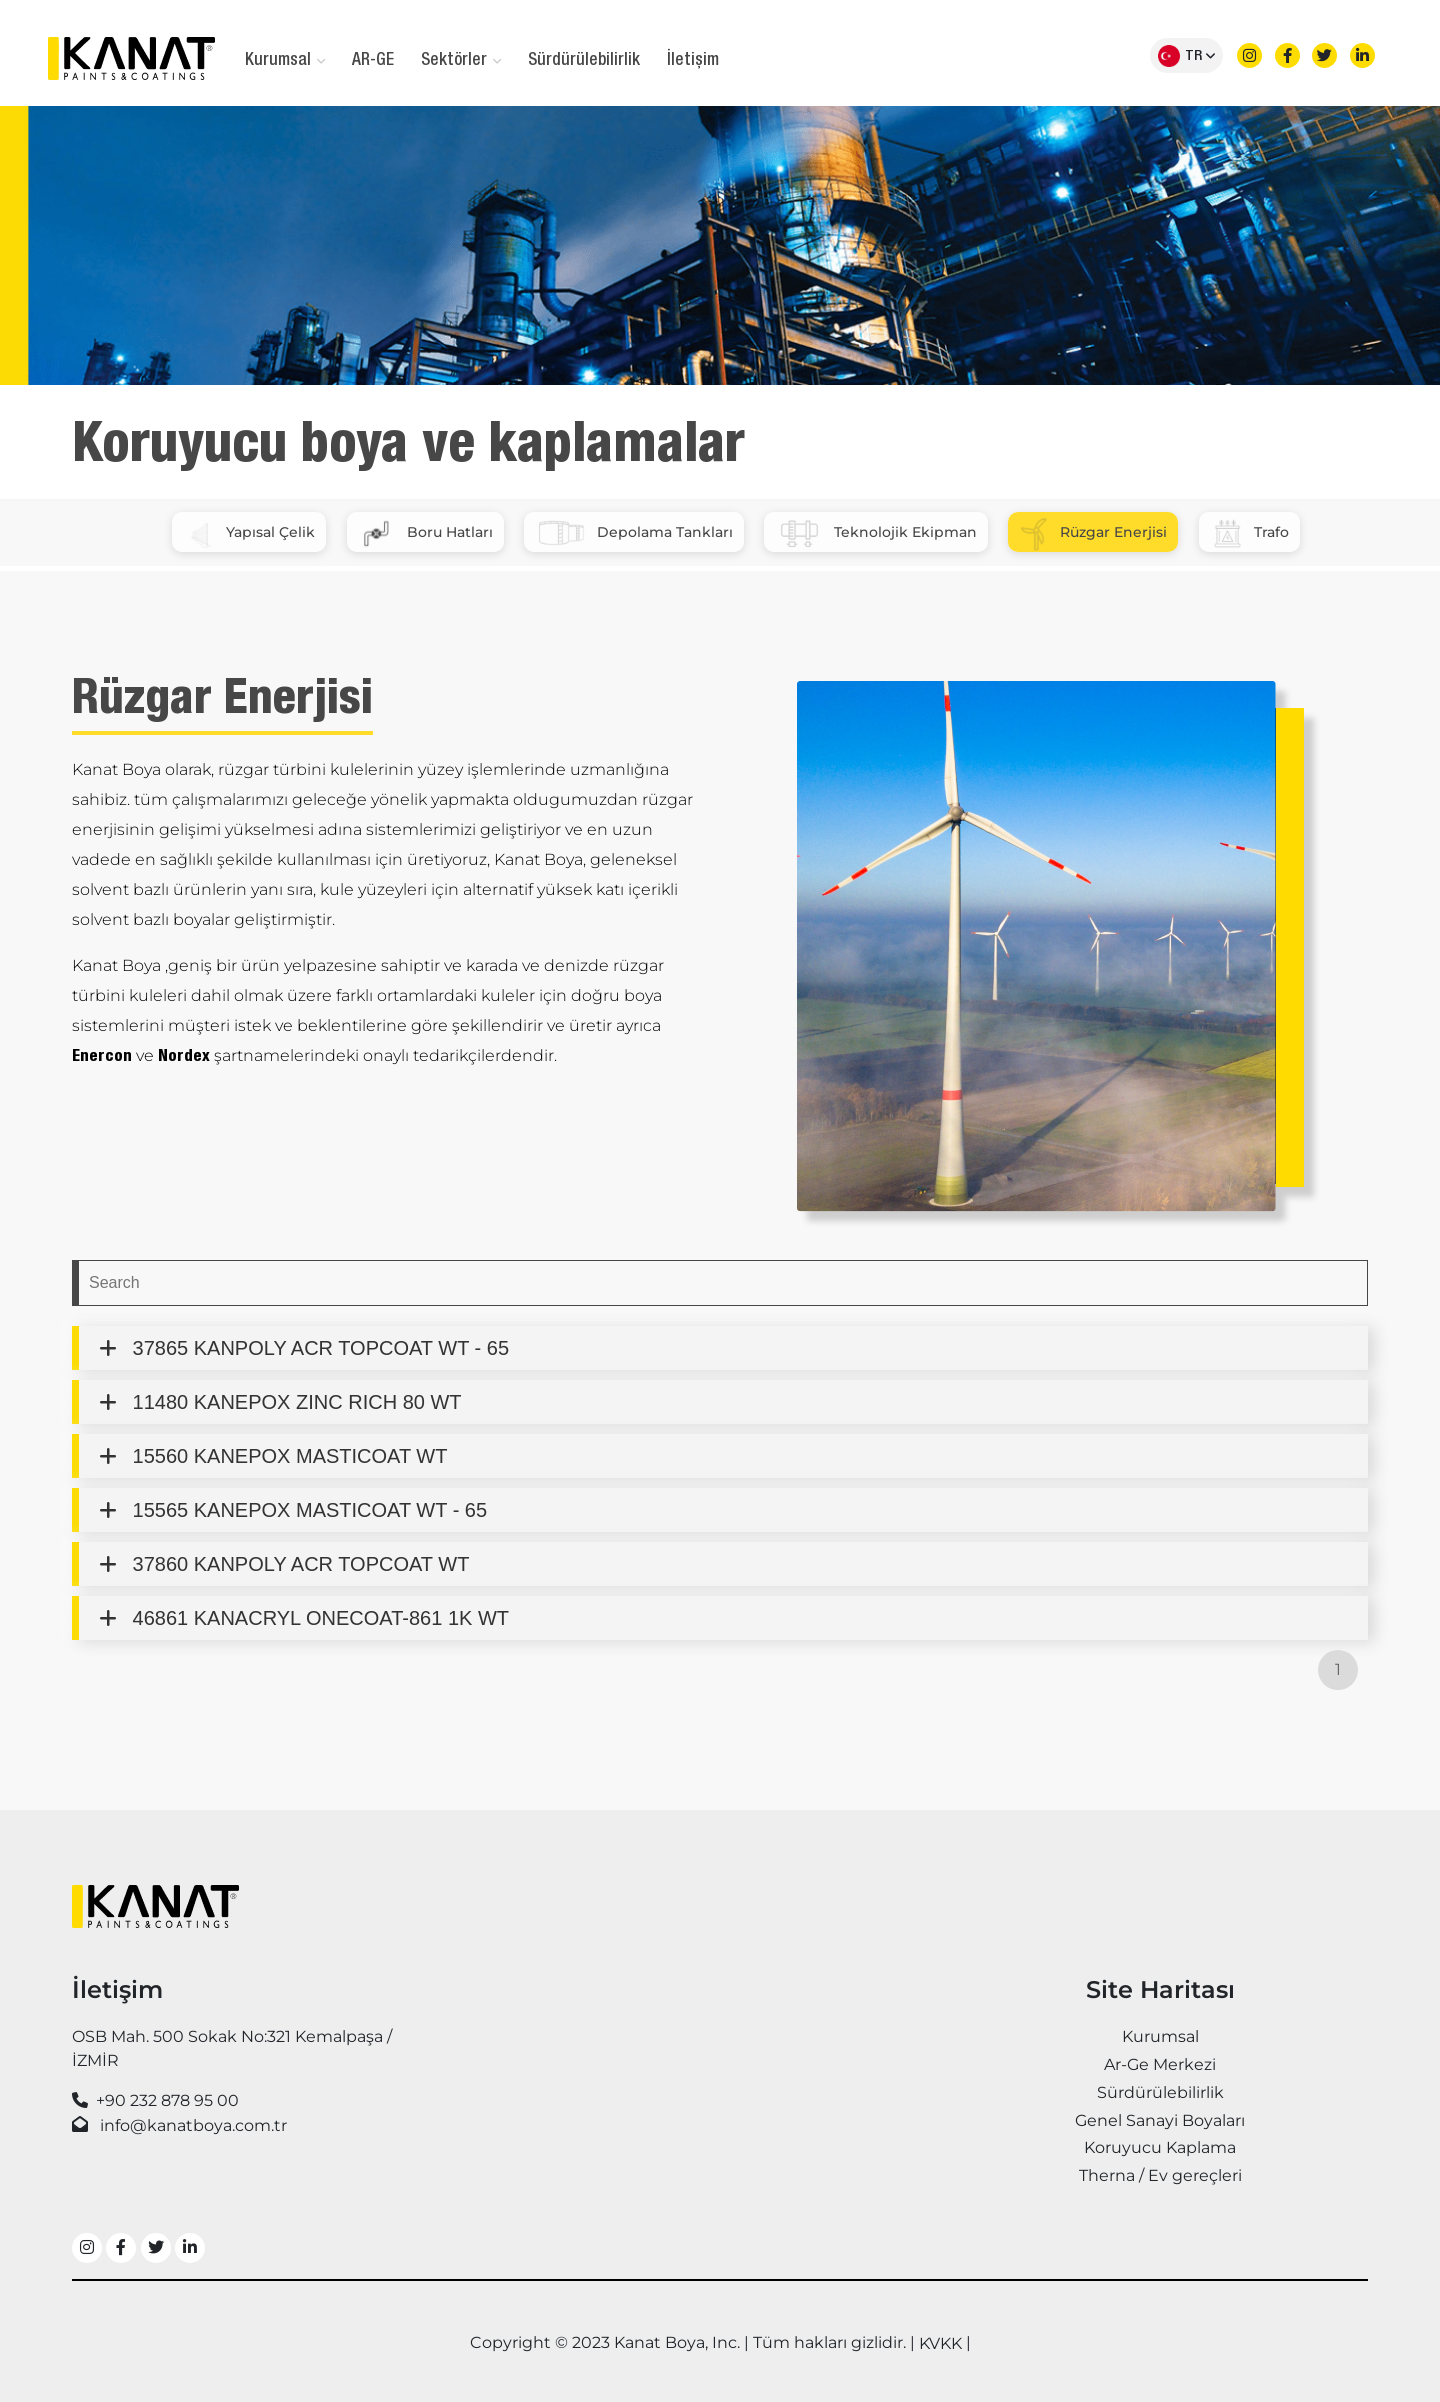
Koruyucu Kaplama (1160, 2147)
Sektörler (461, 61)
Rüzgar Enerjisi (1093, 533)
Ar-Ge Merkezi (1160, 2064)
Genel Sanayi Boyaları (1160, 2120)
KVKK (940, 2343)
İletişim (693, 61)
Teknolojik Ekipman (876, 533)
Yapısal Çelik (249, 533)
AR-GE (373, 61)
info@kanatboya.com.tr (193, 2125)
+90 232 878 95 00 (167, 2100)
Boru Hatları (425, 533)
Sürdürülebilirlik (584, 61)
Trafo (1249, 533)
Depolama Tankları (634, 533)
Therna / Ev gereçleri (1160, 2175)
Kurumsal (285, 61)
